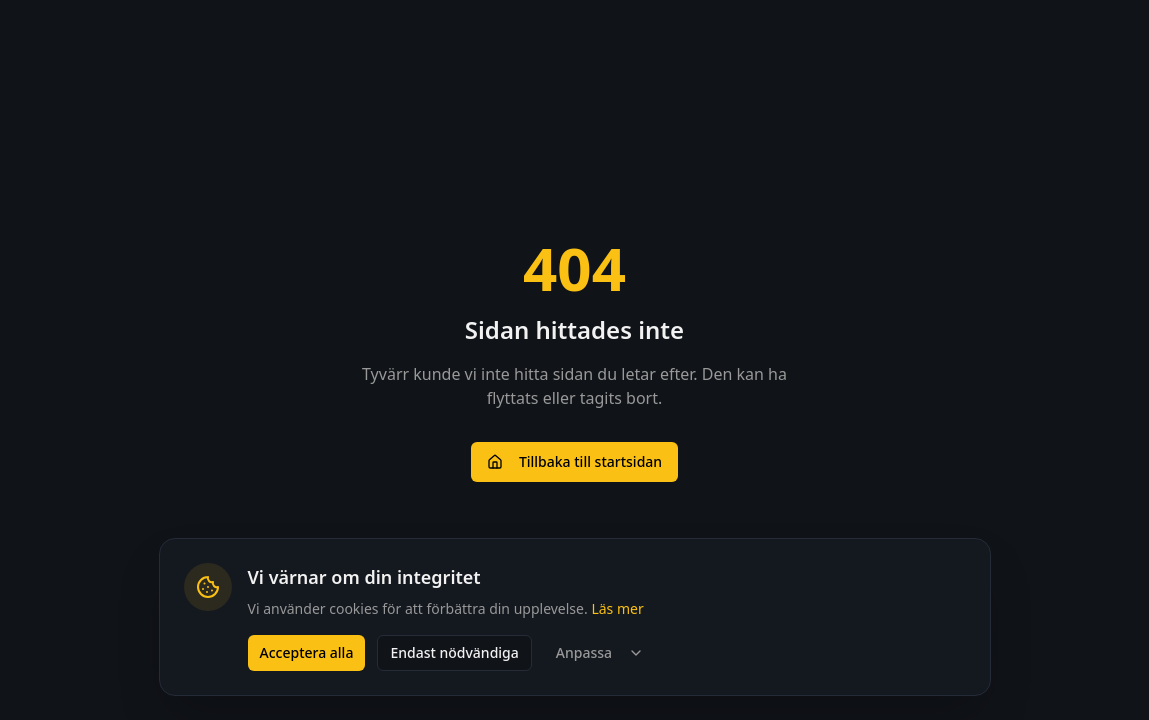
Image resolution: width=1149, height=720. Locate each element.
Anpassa (600, 652)
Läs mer (617, 608)
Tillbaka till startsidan (574, 461)
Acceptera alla (307, 652)
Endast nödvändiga (454, 652)
